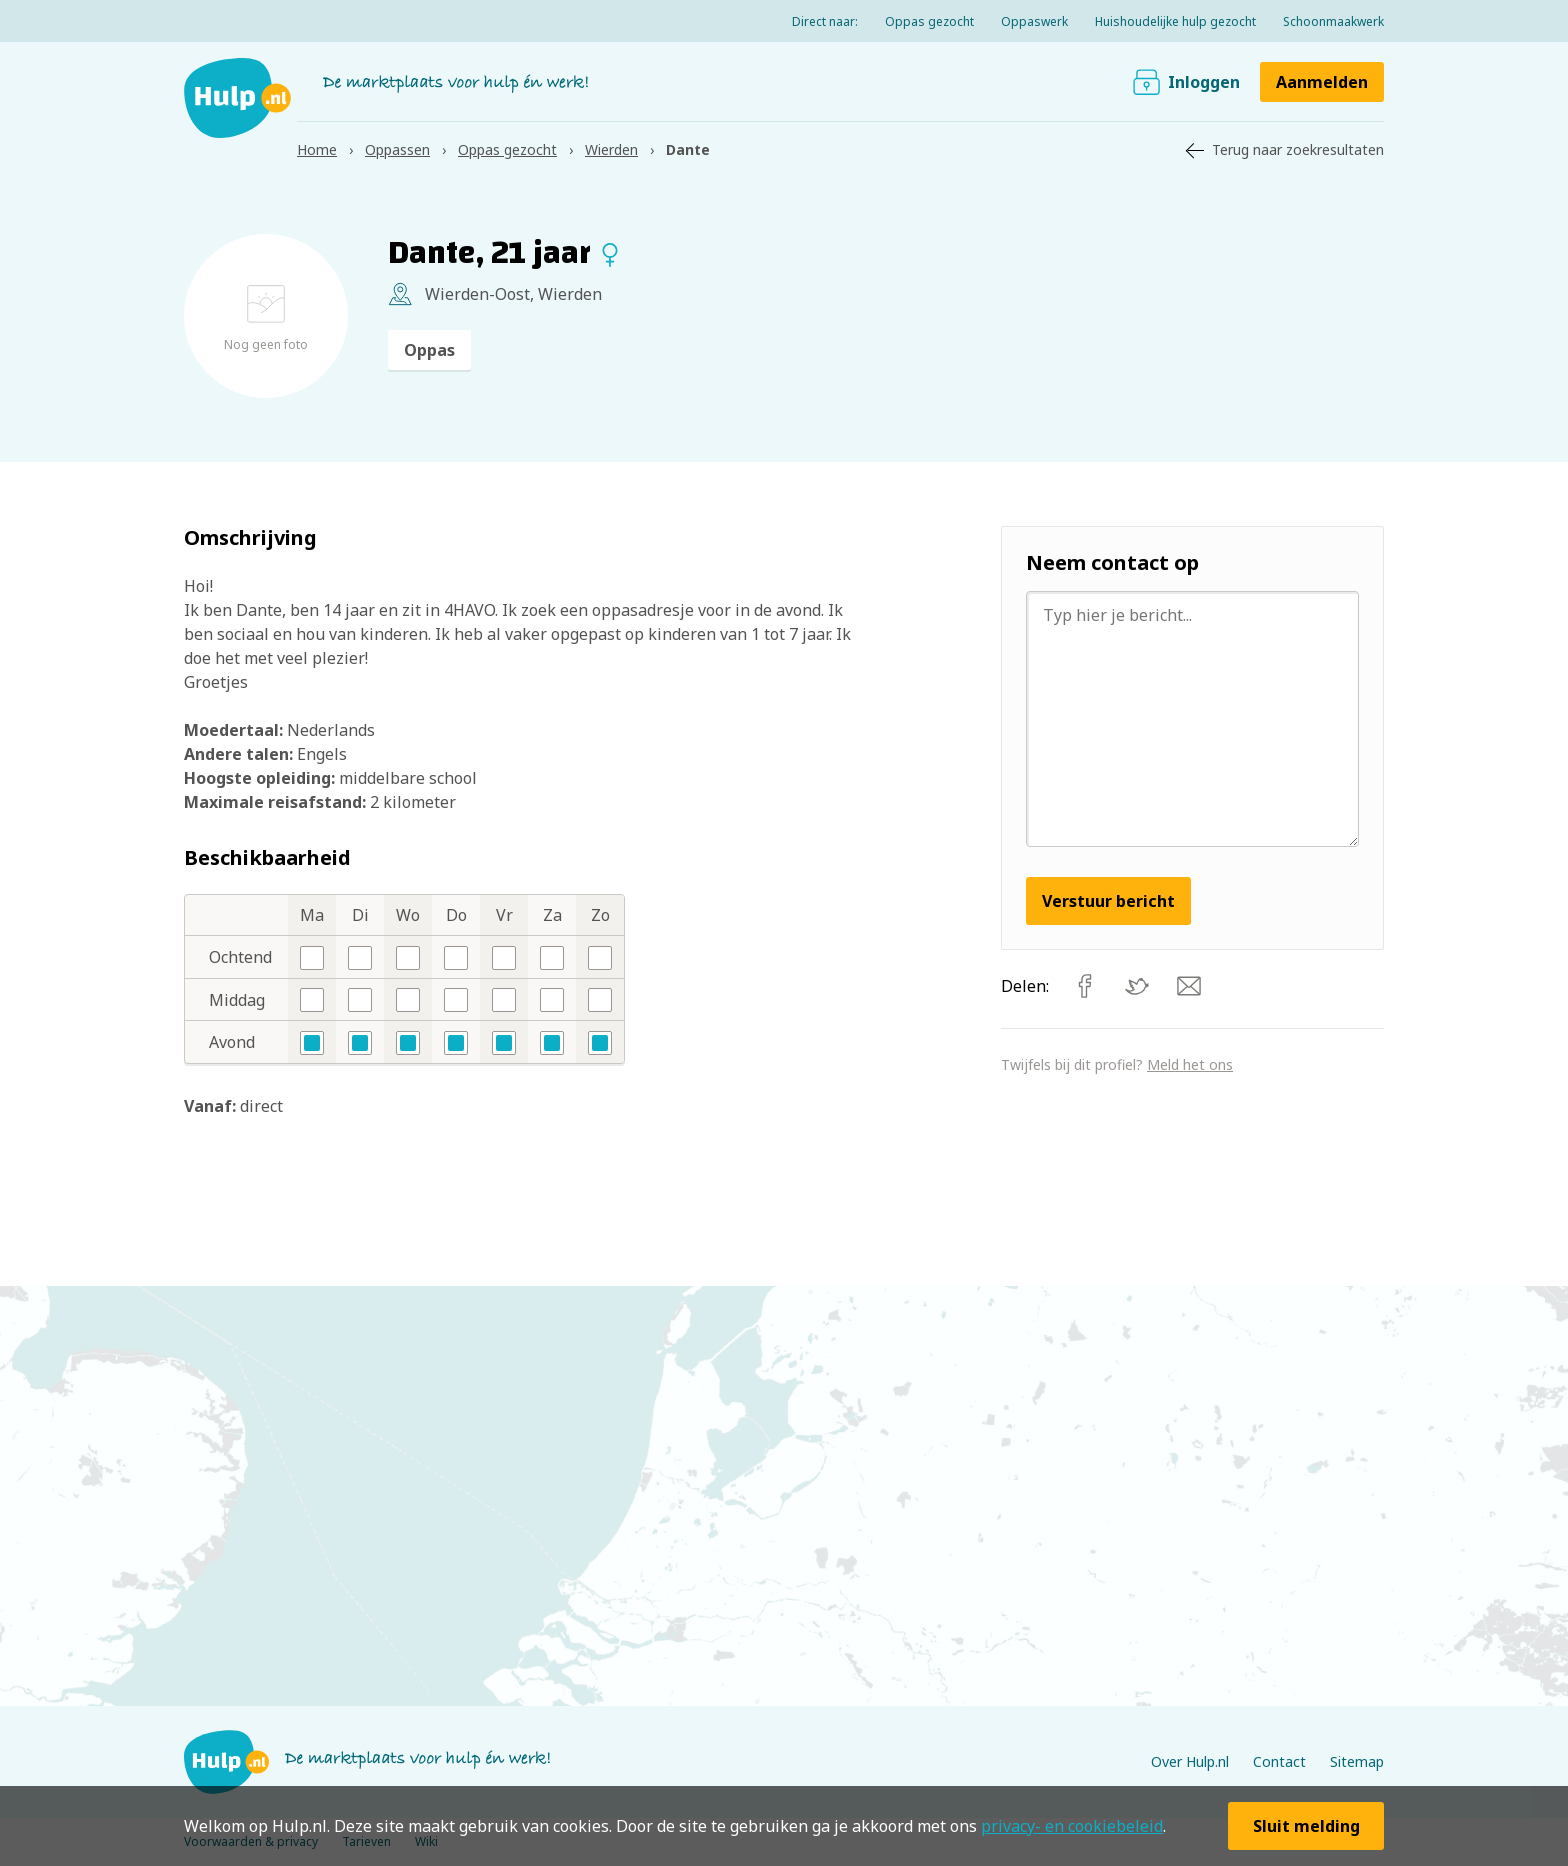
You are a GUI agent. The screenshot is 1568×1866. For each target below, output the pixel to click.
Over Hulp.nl (1190, 1761)
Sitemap (1357, 1761)
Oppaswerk (1034, 21)
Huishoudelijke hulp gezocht (1175, 21)
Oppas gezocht (929, 21)
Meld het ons (1190, 1064)
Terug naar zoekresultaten (1298, 149)
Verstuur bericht (1108, 901)
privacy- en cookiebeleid (1072, 1826)
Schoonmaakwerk (1333, 21)
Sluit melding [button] (1306, 1826)
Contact (1279, 1761)
